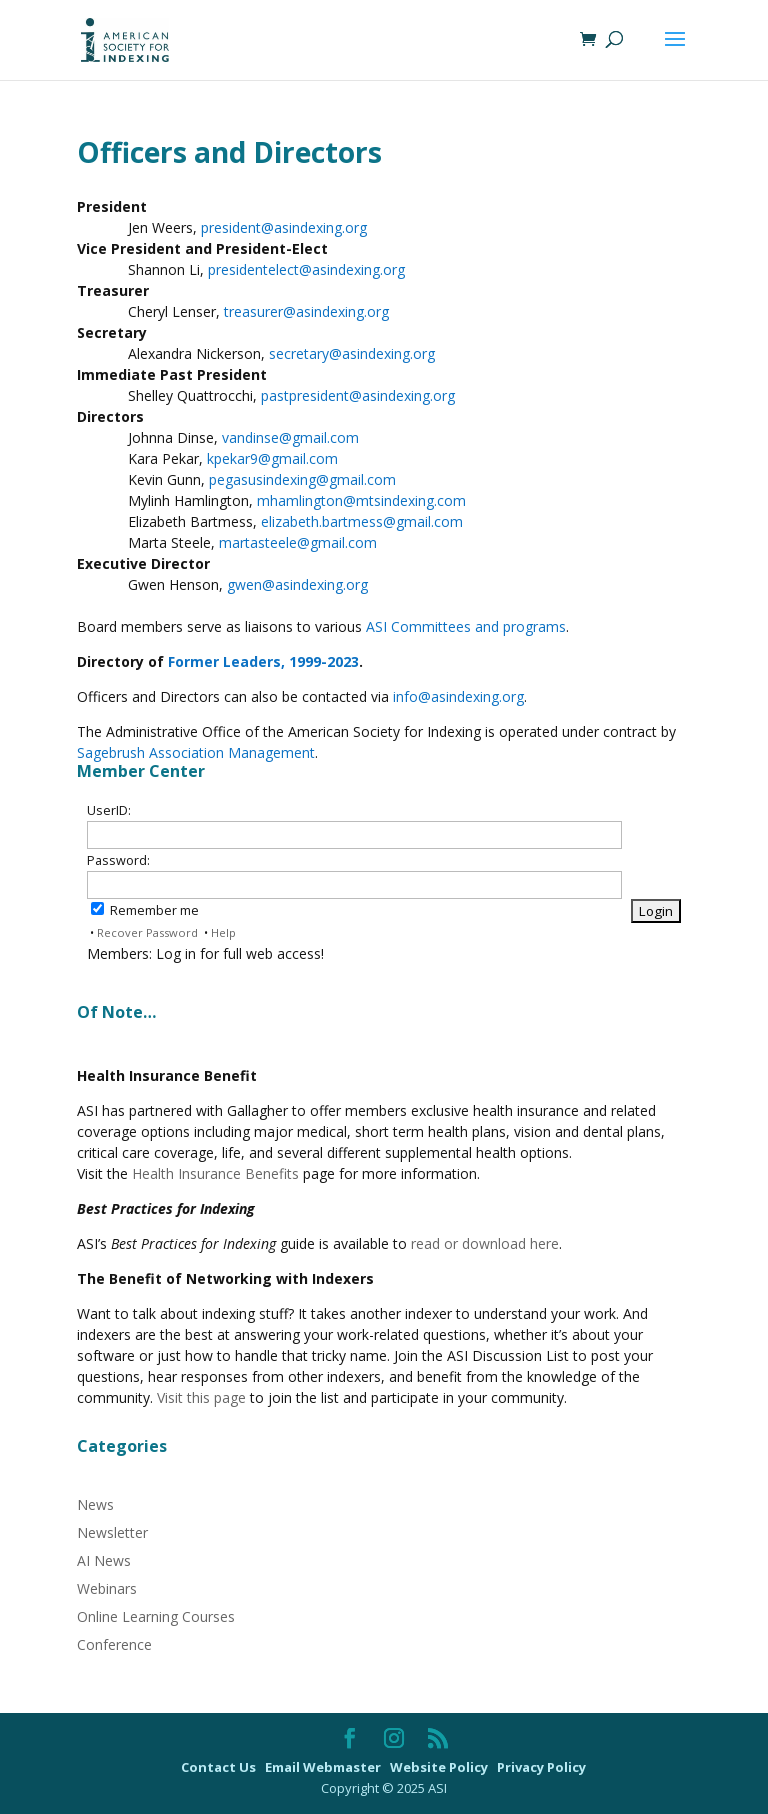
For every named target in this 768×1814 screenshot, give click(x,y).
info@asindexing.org (458, 696)
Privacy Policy (541, 1767)
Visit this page (201, 1397)
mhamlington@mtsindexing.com (361, 500)
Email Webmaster (324, 1767)
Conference (114, 1644)
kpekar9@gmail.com (272, 458)
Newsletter (112, 1532)
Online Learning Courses (156, 1616)
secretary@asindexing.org (352, 353)
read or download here (485, 1243)
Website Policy (440, 1767)
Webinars (107, 1588)
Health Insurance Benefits (215, 1173)
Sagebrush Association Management (196, 752)
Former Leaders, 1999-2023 (261, 661)
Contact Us (220, 1767)
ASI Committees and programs (466, 626)
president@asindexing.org (284, 227)
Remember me (145, 910)
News (95, 1504)
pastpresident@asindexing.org (358, 395)
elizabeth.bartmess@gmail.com (362, 521)
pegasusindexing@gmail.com (302, 479)
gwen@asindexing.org (297, 584)
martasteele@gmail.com (298, 542)
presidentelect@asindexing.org (306, 269)
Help (223, 932)
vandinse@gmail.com (290, 437)
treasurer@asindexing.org (306, 311)
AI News (104, 1560)
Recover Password (147, 932)
